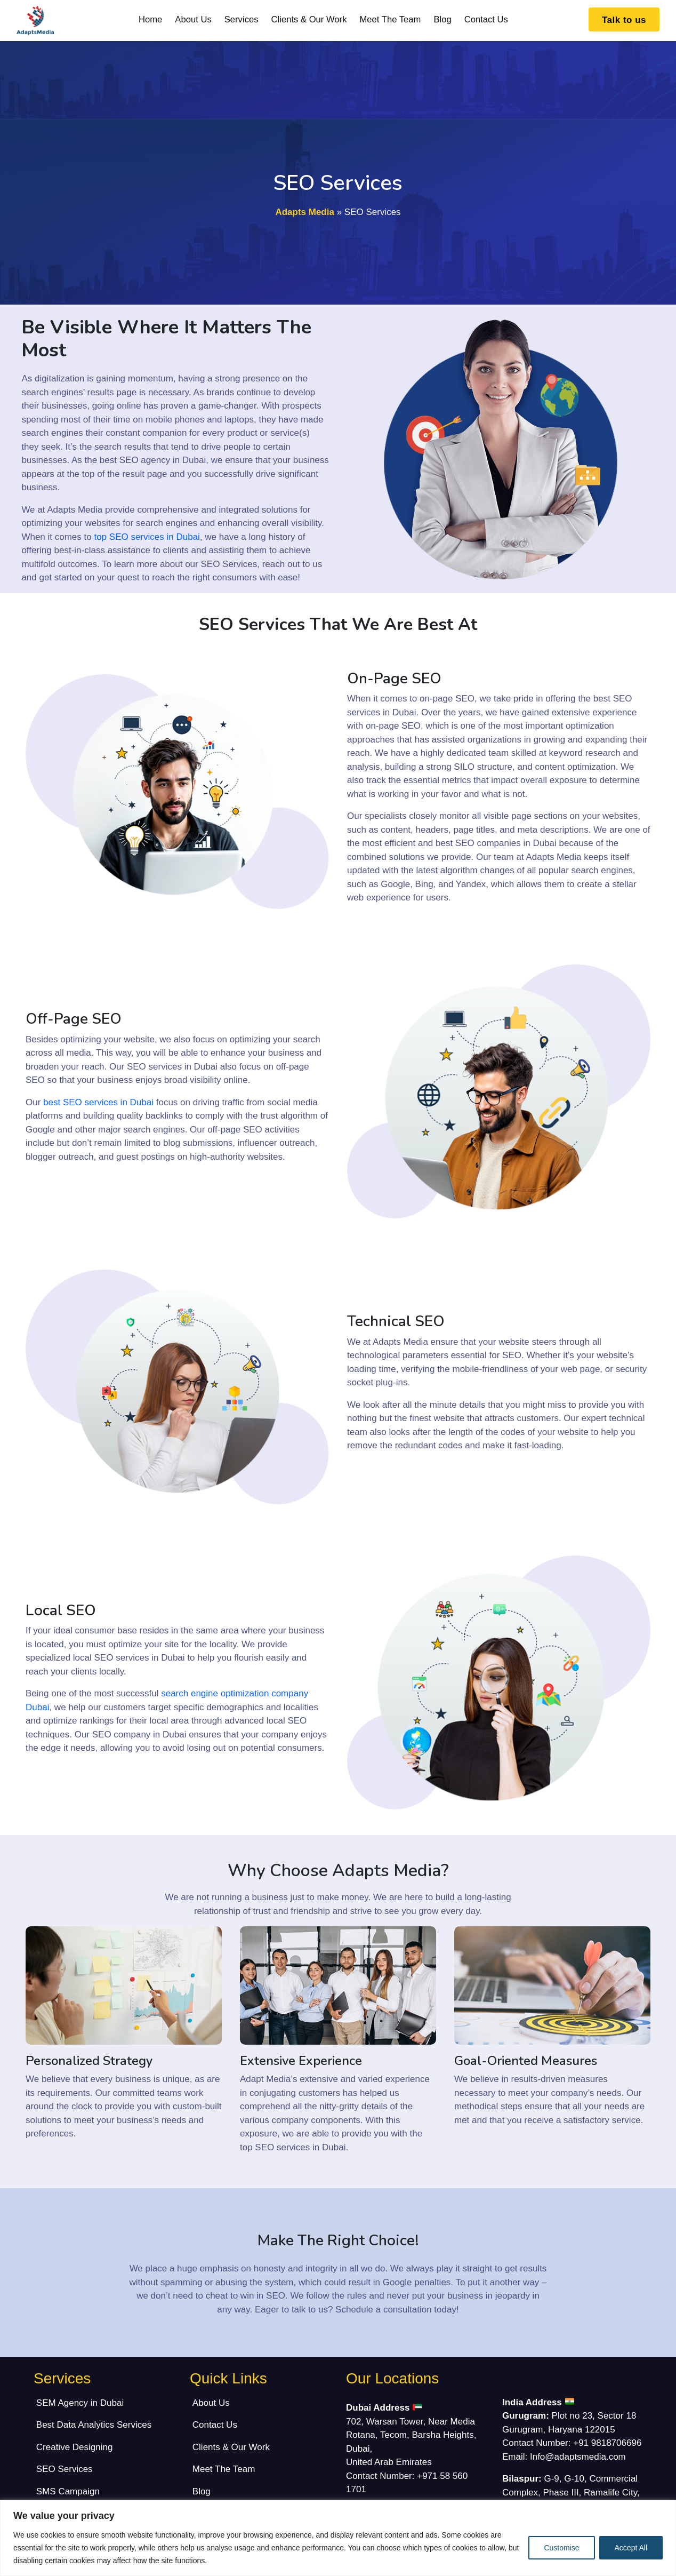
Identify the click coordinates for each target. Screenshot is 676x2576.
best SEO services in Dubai (98, 1102)
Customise (561, 2547)
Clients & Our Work (309, 19)
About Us (193, 19)
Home (150, 19)
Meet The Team (390, 19)
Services (241, 19)
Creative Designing (74, 2447)
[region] (338, 2538)
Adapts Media (304, 212)
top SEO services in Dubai (146, 537)
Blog (442, 19)
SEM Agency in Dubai (80, 2403)
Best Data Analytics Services (93, 2425)
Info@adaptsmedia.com (578, 2457)
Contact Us (486, 19)
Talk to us (624, 20)
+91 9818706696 (607, 2443)
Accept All (631, 2547)
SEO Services (64, 2469)
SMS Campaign (68, 2491)
